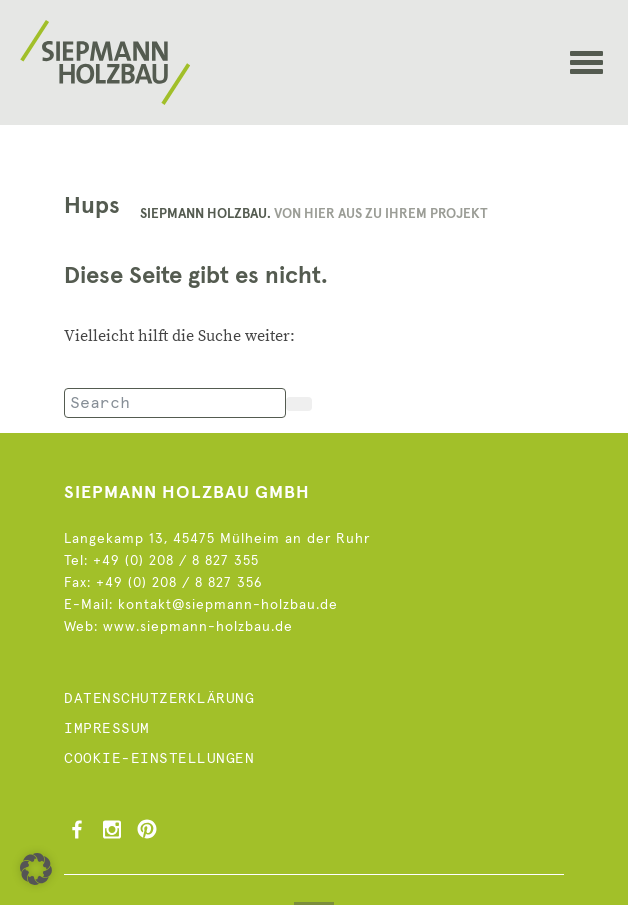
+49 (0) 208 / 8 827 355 (176, 561)
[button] (36, 869)
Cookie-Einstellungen (159, 759)
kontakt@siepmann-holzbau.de (228, 605)
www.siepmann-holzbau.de (198, 627)
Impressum (107, 729)
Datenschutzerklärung (159, 699)
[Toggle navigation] (586, 72)
